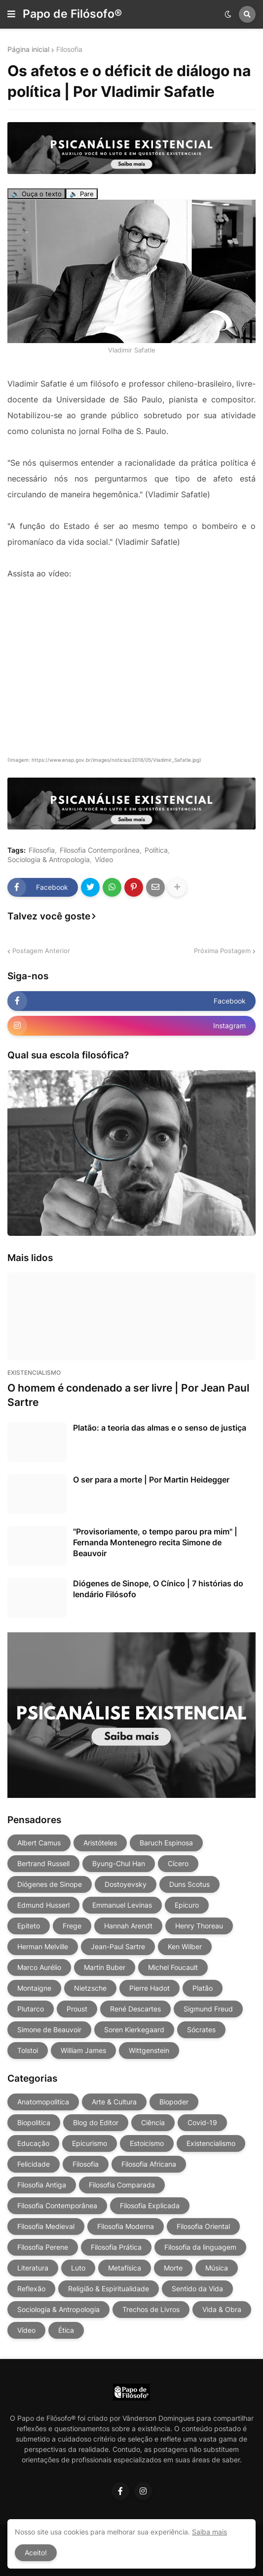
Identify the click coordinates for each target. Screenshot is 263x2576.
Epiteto (28, 1925)
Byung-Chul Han (118, 1863)
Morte (173, 2268)
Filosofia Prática (116, 2247)
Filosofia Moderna (125, 2226)
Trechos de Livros (151, 2309)
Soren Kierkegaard (134, 2029)
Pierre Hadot (149, 1988)
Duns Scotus (189, 1884)
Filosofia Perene (42, 2247)
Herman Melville (42, 1946)
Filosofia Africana (148, 2164)
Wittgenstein (149, 2050)
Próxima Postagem (222, 951)
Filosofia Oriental (203, 2226)
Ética (66, 2330)
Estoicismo (147, 2143)
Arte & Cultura (114, 2101)
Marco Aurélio (39, 1967)
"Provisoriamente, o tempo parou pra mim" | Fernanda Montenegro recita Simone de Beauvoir (155, 1543)
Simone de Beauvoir (49, 2029)
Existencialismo (211, 2143)
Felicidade (33, 2164)
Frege (72, 1925)
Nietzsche (90, 1988)
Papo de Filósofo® (72, 14)
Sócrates (201, 2029)
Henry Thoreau (199, 1925)
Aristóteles (100, 1842)
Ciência (153, 2122)
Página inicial (28, 49)
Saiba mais (209, 2532)
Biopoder (173, 2101)
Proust (77, 2009)
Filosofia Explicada (150, 2205)
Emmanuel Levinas (122, 1905)
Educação (33, 2143)
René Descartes (135, 2009)
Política (156, 850)
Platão (202, 1988)
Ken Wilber (185, 1946)
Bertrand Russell (43, 1863)
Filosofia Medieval (46, 2226)
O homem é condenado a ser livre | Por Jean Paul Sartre (128, 1395)
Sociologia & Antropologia (48, 859)
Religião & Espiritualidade (108, 2288)
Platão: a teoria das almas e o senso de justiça (159, 1428)
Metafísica (124, 2268)
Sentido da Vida (197, 2288)
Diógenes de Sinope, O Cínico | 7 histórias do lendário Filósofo (158, 1588)
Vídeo (104, 859)
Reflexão (31, 2288)
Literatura (32, 2268)
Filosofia (69, 49)
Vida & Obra (221, 2309)
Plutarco (30, 2009)
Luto (78, 2268)
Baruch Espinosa (166, 1842)
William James (83, 2050)
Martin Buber (104, 1967)
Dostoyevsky (126, 1884)
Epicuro (187, 1905)
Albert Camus (39, 1842)
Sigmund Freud (208, 2009)
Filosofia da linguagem (200, 2247)
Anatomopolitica (43, 2101)
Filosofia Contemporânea (100, 850)
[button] (11, 14)
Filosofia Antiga (41, 2185)
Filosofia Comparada (122, 2185)
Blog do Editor (95, 2122)
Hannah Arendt (128, 1925)
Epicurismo (89, 2143)
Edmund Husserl (43, 1905)
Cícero (178, 1863)
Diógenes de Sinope (49, 1884)
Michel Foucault (173, 1967)
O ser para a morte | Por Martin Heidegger (151, 1479)
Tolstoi (27, 2050)
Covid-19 (202, 2122)
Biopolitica (33, 2122)
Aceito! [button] (36, 2552)
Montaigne (34, 1988)
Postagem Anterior (41, 951)
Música (216, 2268)
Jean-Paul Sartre (118, 1946)
